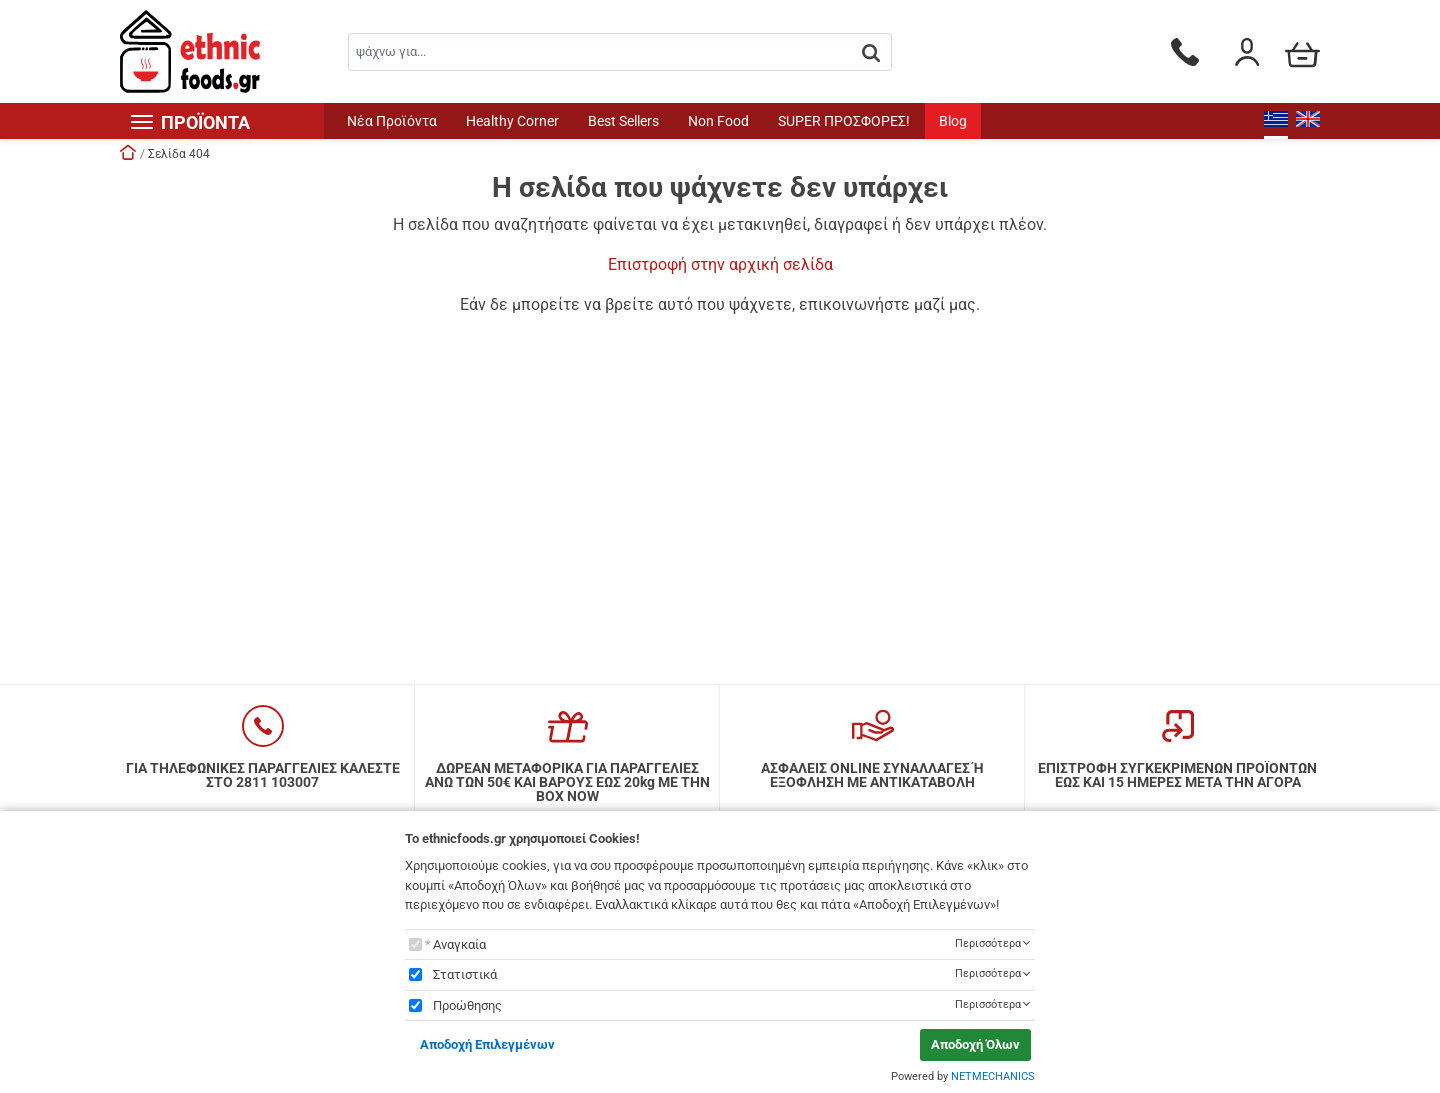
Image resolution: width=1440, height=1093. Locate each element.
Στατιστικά (465, 974)
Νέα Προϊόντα (392, 121)
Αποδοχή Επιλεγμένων (487, 1044)
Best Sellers (623, 121)
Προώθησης (467, 1005)
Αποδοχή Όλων (975, 1044)
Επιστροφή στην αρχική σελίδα (720, 264)
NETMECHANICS (993, 1076)
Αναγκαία (459, 944)
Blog (953, 121)
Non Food (718, 121)
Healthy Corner (512, 121)
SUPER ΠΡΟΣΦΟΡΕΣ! (844, 121)
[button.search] (871, 53)
